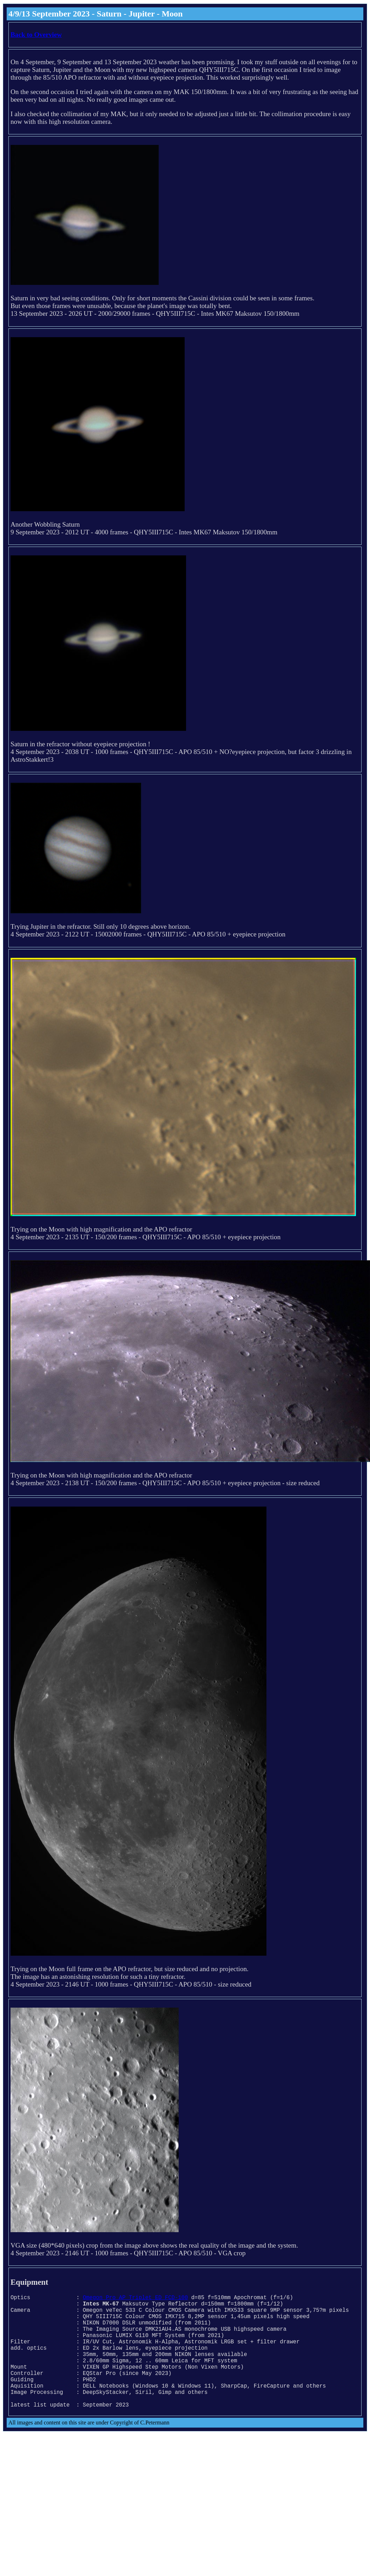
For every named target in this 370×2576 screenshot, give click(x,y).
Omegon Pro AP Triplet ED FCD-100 (135, 2298)
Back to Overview (36, 34)
